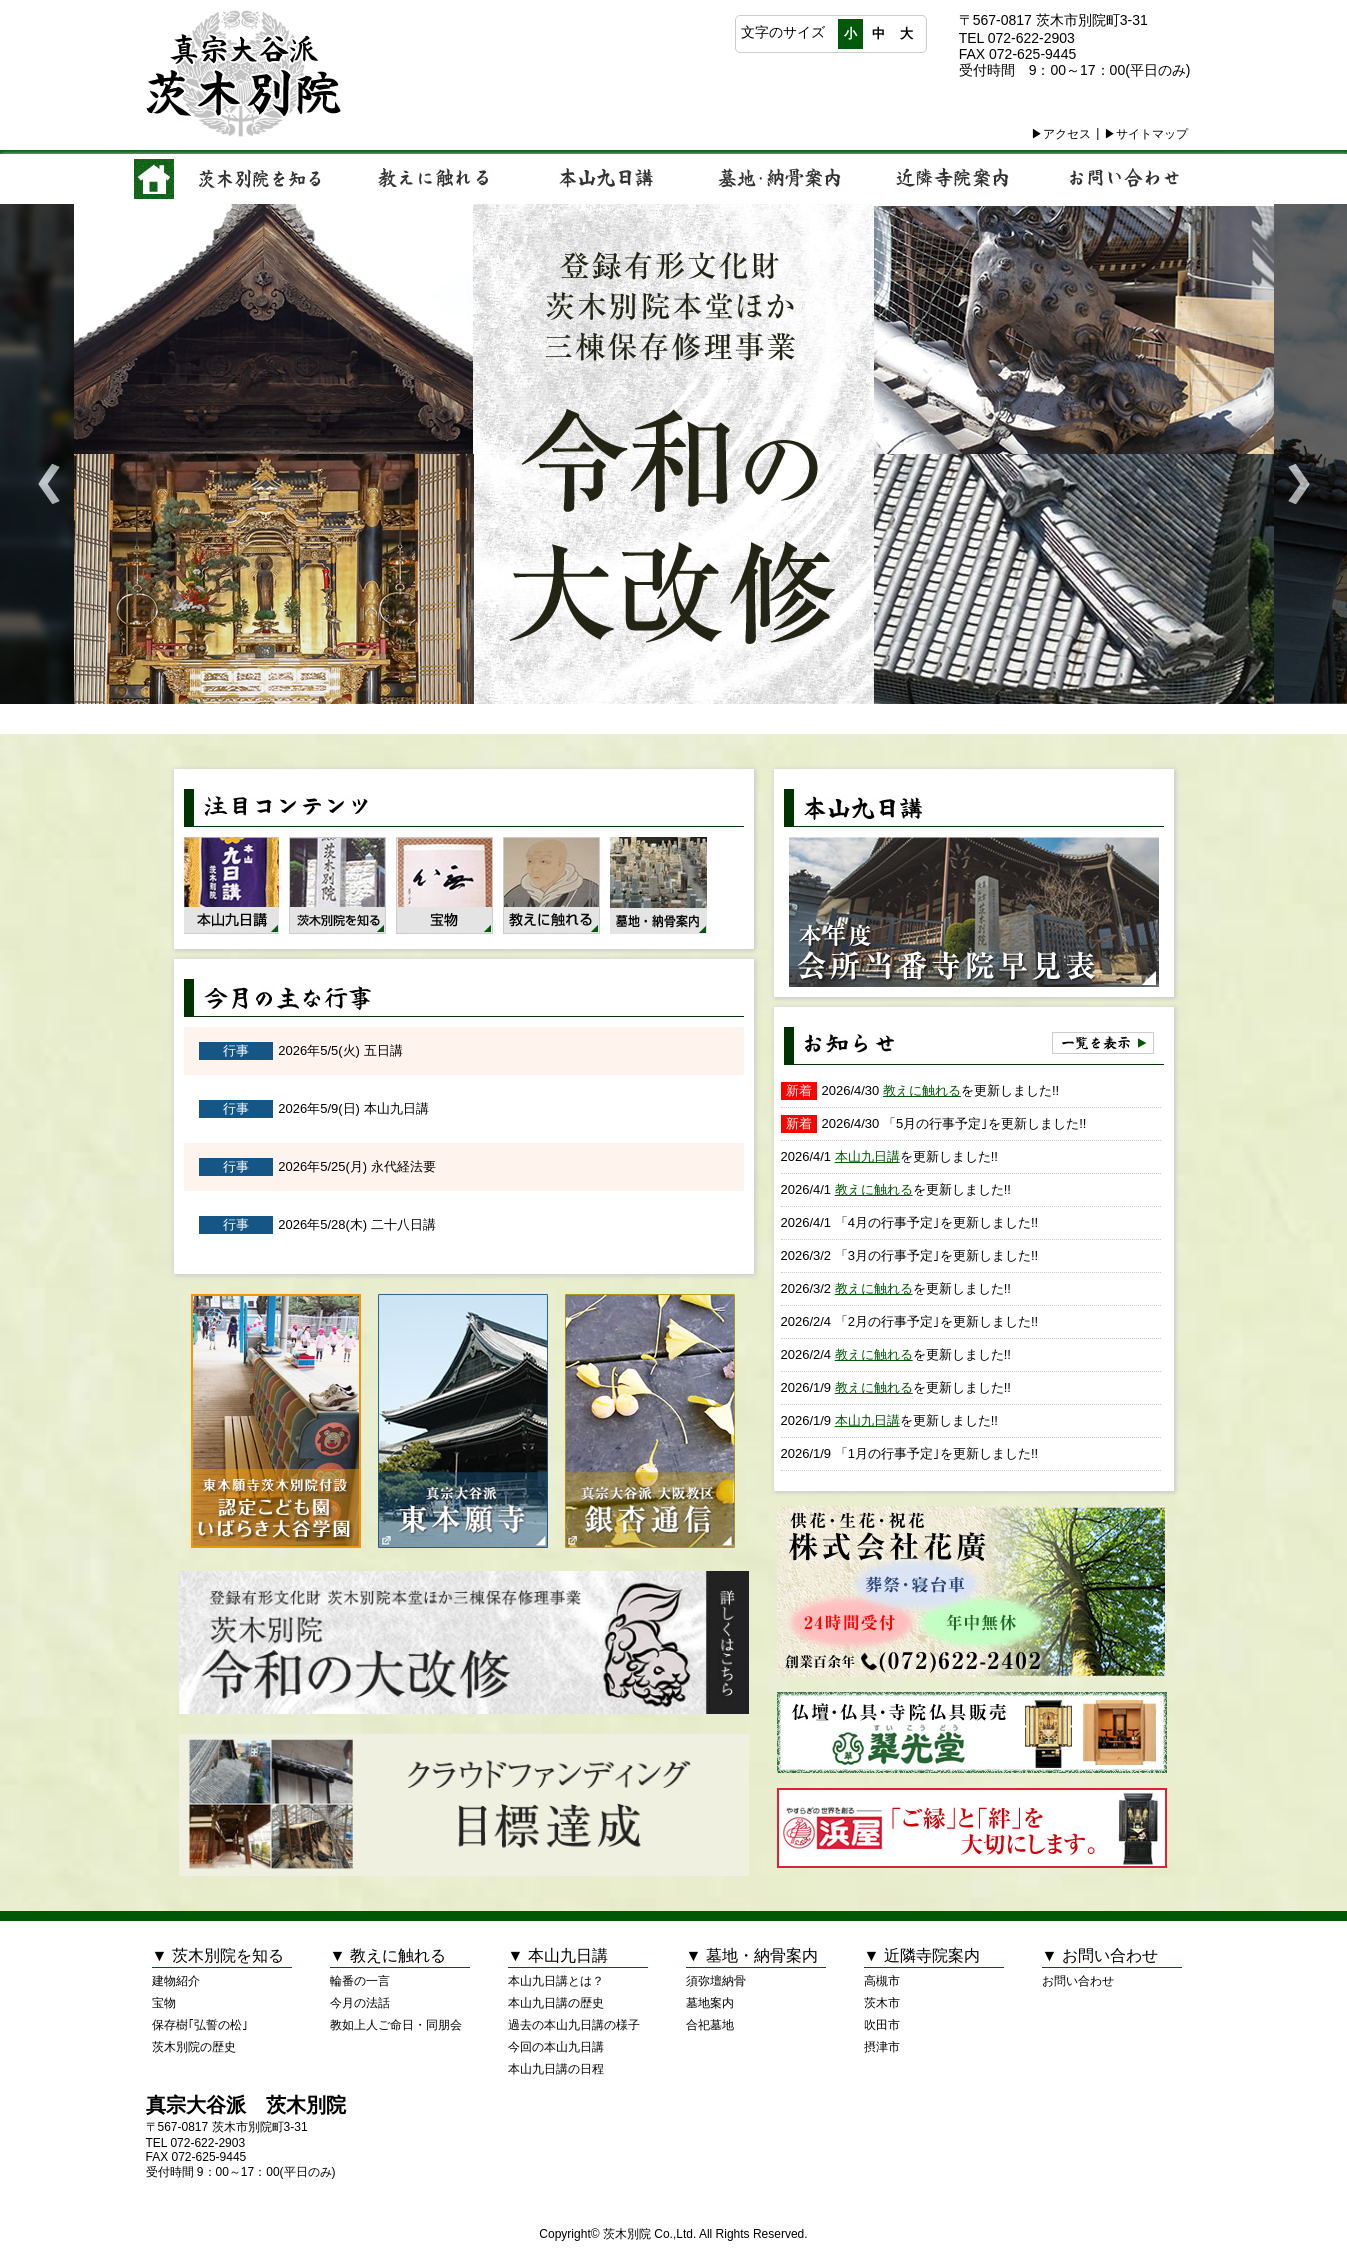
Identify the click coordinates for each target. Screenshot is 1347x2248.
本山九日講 (867, 1156)
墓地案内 (710, 2003)
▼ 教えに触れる (388, 1955)
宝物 (164, 2003)
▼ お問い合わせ (1100, 1955)
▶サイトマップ (1146, 134)
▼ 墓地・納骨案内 (752, 1955)
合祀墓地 (710, 2025)
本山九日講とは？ (556, 1981)
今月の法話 (360, 2003)
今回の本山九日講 (556, 2047)
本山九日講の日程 (556, 2069)
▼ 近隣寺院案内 (922, 1955)
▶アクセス (1061, 134)
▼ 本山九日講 (558, 1955)
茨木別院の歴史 (194, 2047)
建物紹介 (176, 1981)
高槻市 (882, 1981)
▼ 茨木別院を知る (218, 1955)
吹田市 (882, 2025)
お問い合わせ (1078, 1981)
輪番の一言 (360, 1981)
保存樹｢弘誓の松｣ (200, 2025)
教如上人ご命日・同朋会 (396, 2025)
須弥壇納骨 (716, 1981)
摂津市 (882, 2047)
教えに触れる (922, 1090)
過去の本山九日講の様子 (574, 2025)
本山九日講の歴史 (556, 2003)
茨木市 (882, 2003)
